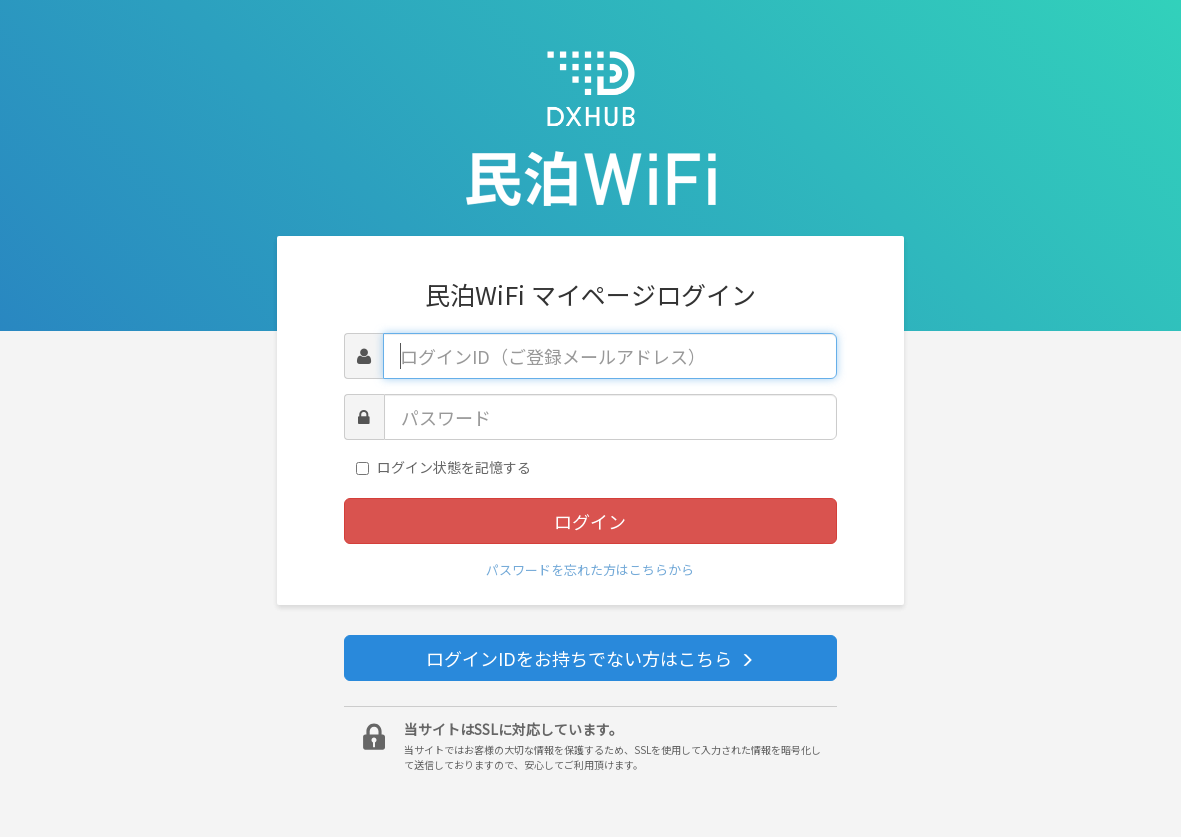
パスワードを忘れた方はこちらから (590, 569)
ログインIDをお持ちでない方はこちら (590, 658)
